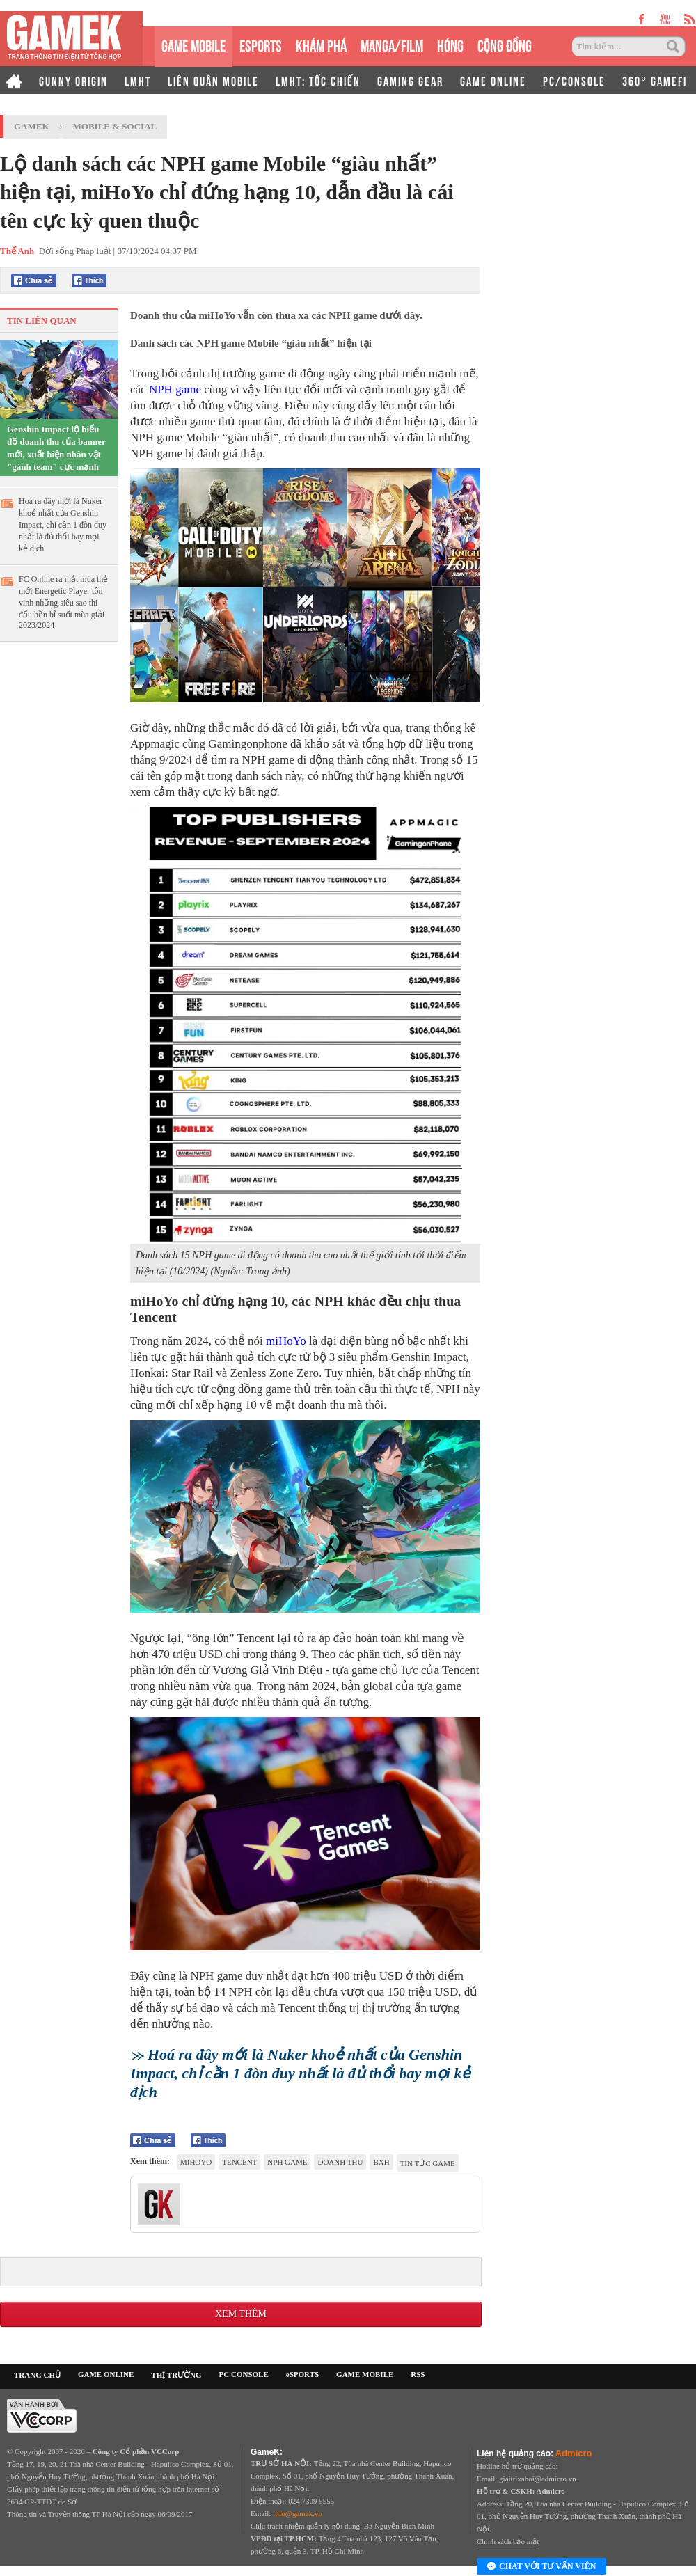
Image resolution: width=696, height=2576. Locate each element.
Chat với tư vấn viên (541, 2567)
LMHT (138, 80)
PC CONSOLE (244, 2374)
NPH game (175, 389)
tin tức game (427, 2163)
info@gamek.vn (297, 2513)
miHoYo (286, 1341)
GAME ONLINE (493, 80)
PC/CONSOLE (574, 80)
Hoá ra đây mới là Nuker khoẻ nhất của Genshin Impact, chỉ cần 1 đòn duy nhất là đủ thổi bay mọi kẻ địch (62, 524)
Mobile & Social (115, 126)
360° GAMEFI (654, 80)
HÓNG (450, 44)
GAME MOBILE (193, 44)
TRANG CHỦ (37, 2375)
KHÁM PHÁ (321, 44)
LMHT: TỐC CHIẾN (318, 80)
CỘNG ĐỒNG (504, 44)
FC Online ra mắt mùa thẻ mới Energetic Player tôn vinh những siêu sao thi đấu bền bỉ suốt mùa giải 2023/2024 (63, 602)
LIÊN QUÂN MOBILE (213, 80)
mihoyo (196, 2162)
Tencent (239, 2162)
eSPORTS (260, 44)
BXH (381, 2162)
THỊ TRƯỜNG (176, 2375)
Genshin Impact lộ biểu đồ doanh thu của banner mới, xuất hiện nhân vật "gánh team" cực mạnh (56, 448)
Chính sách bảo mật (508, 2541)
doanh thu (340, 2162)
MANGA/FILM (392, 44)
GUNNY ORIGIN (73, 80)
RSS (418, 2374)
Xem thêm (241, 2314)
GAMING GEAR (410, 80)
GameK (31, 126)
